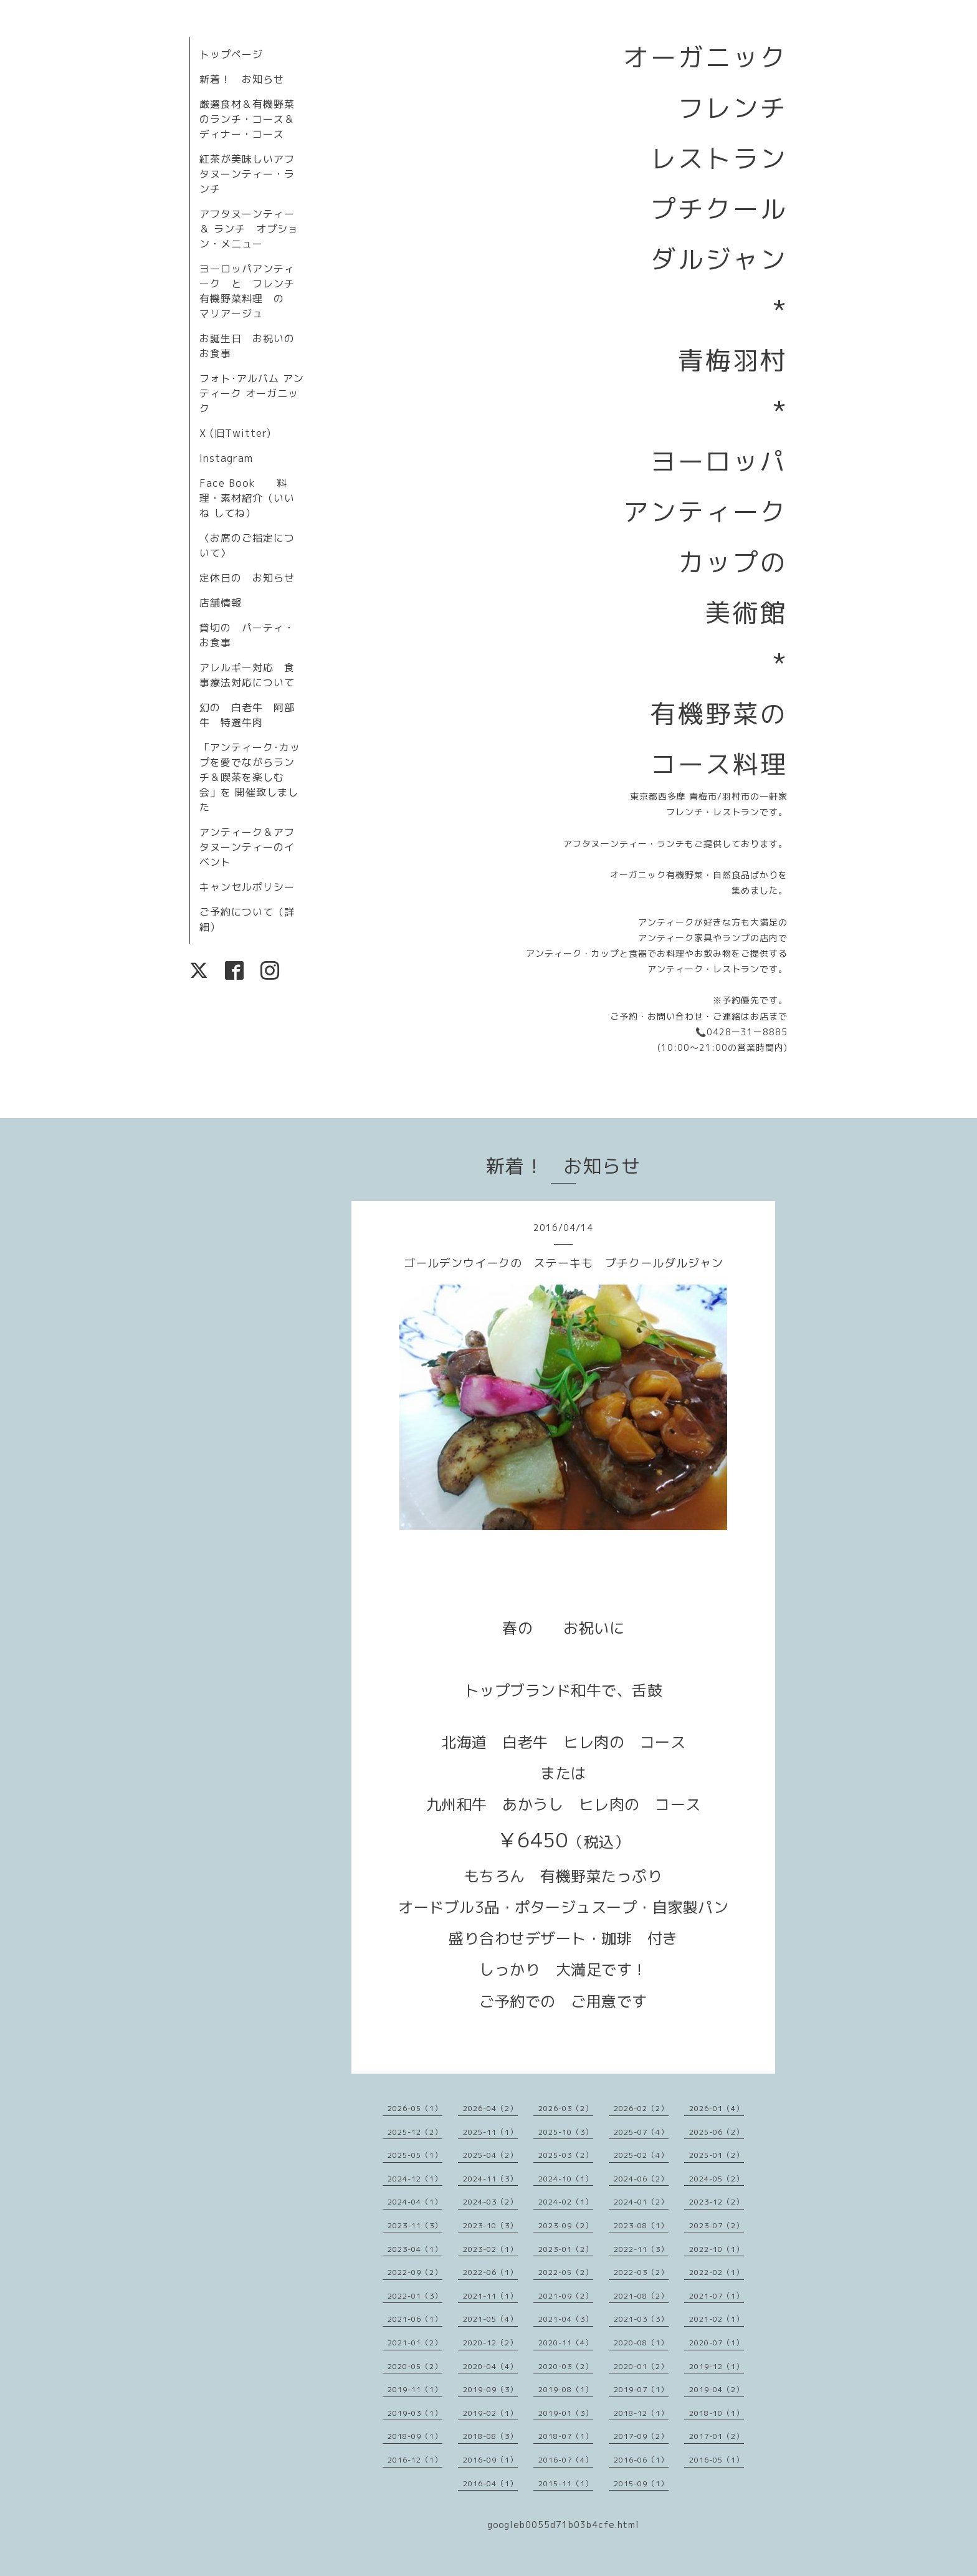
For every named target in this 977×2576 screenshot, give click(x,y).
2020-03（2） (565, 2366)
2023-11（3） (415, 2225)
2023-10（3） (490, 2225)
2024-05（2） (716, 2178)
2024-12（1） (415, 2178)
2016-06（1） (641, 2459)
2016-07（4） (565, 2459)
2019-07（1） (641, 2389)
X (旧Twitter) (235, 433)
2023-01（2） (565, 2249)
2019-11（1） (415, 2389)
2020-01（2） (641, 2366)
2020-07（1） (716, 2342)
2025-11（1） (490, 2132)
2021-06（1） (415, 2319)
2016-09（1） (490, 2459)
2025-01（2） (716, 2155)
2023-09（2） (565, 2225)
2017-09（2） (641, 2436)
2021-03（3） (641, 2319)
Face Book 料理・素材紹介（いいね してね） (247, 498)
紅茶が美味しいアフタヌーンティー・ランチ (247, 174)
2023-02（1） (490, 2249)
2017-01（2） (716, 2436)
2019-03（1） (415, 2413)
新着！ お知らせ (241, 79)
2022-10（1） (716, 2249)
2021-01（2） (415, 2342)
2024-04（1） (415, 2201)
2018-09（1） (415, 2436)
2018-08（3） (490, 2436)
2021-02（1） (716, 2319)
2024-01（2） (641, 2201)
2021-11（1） (490, 2296)
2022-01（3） (415, 2296)
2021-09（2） (565, 2296)
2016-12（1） (415, 2459)
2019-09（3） (490, 2389)
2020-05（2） (415, 2366)
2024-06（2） (641, 2178)
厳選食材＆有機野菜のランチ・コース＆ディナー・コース (247, 119)
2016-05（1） (716, 2459)
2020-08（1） (641, 2342)
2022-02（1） (716, 2272)
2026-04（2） (490, 2108)
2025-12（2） (415, 2132)
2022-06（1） (490, 2272)
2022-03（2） (641, 2272)
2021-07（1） (716, 2296)
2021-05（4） (490, 2319)
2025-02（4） (641, 2155)
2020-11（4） (565, 2342)
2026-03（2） (565, 2108)
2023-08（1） (641, 2225)
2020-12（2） (490, 2342)
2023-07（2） (716, 2225)
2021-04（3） (565, 2319)
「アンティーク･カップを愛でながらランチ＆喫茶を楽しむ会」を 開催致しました (249, 777)
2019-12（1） (716, 2366)
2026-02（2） (641, 2108)
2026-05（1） (415, 2108)
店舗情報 (220, 603)
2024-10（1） (565, 2178)
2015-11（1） (565, 2483)
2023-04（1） (415, 2249)
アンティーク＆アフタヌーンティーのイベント (247, 847)
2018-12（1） (641, 2413)
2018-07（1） (565, 2436)
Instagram (226, 458)
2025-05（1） (415, 2155)
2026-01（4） (716, 2108)
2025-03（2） (565, 2155)
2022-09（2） (415, 2272)
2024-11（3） (490, 2178)
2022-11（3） (641, 2249)
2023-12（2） (716, 2201)
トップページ (231, 54)
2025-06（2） (716, 2132)
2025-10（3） (565, 2132)
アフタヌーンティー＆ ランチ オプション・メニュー (248, 229)
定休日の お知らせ (247, 578)
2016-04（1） (490, 2483)
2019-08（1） (565, 2389)
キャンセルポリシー (247, 887)
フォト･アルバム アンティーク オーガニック (251, 393)
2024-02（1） (565, 2201)
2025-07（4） (641, 2132)
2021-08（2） (641, 2296)
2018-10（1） (716, 2413)
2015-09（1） (641, 2483)
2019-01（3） (565, 2413)
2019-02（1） (490, 2413)
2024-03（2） (490, 2201)
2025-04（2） (490, 2155)
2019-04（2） (716, 2389)
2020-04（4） (490, 2366)
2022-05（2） (565, 2272)
